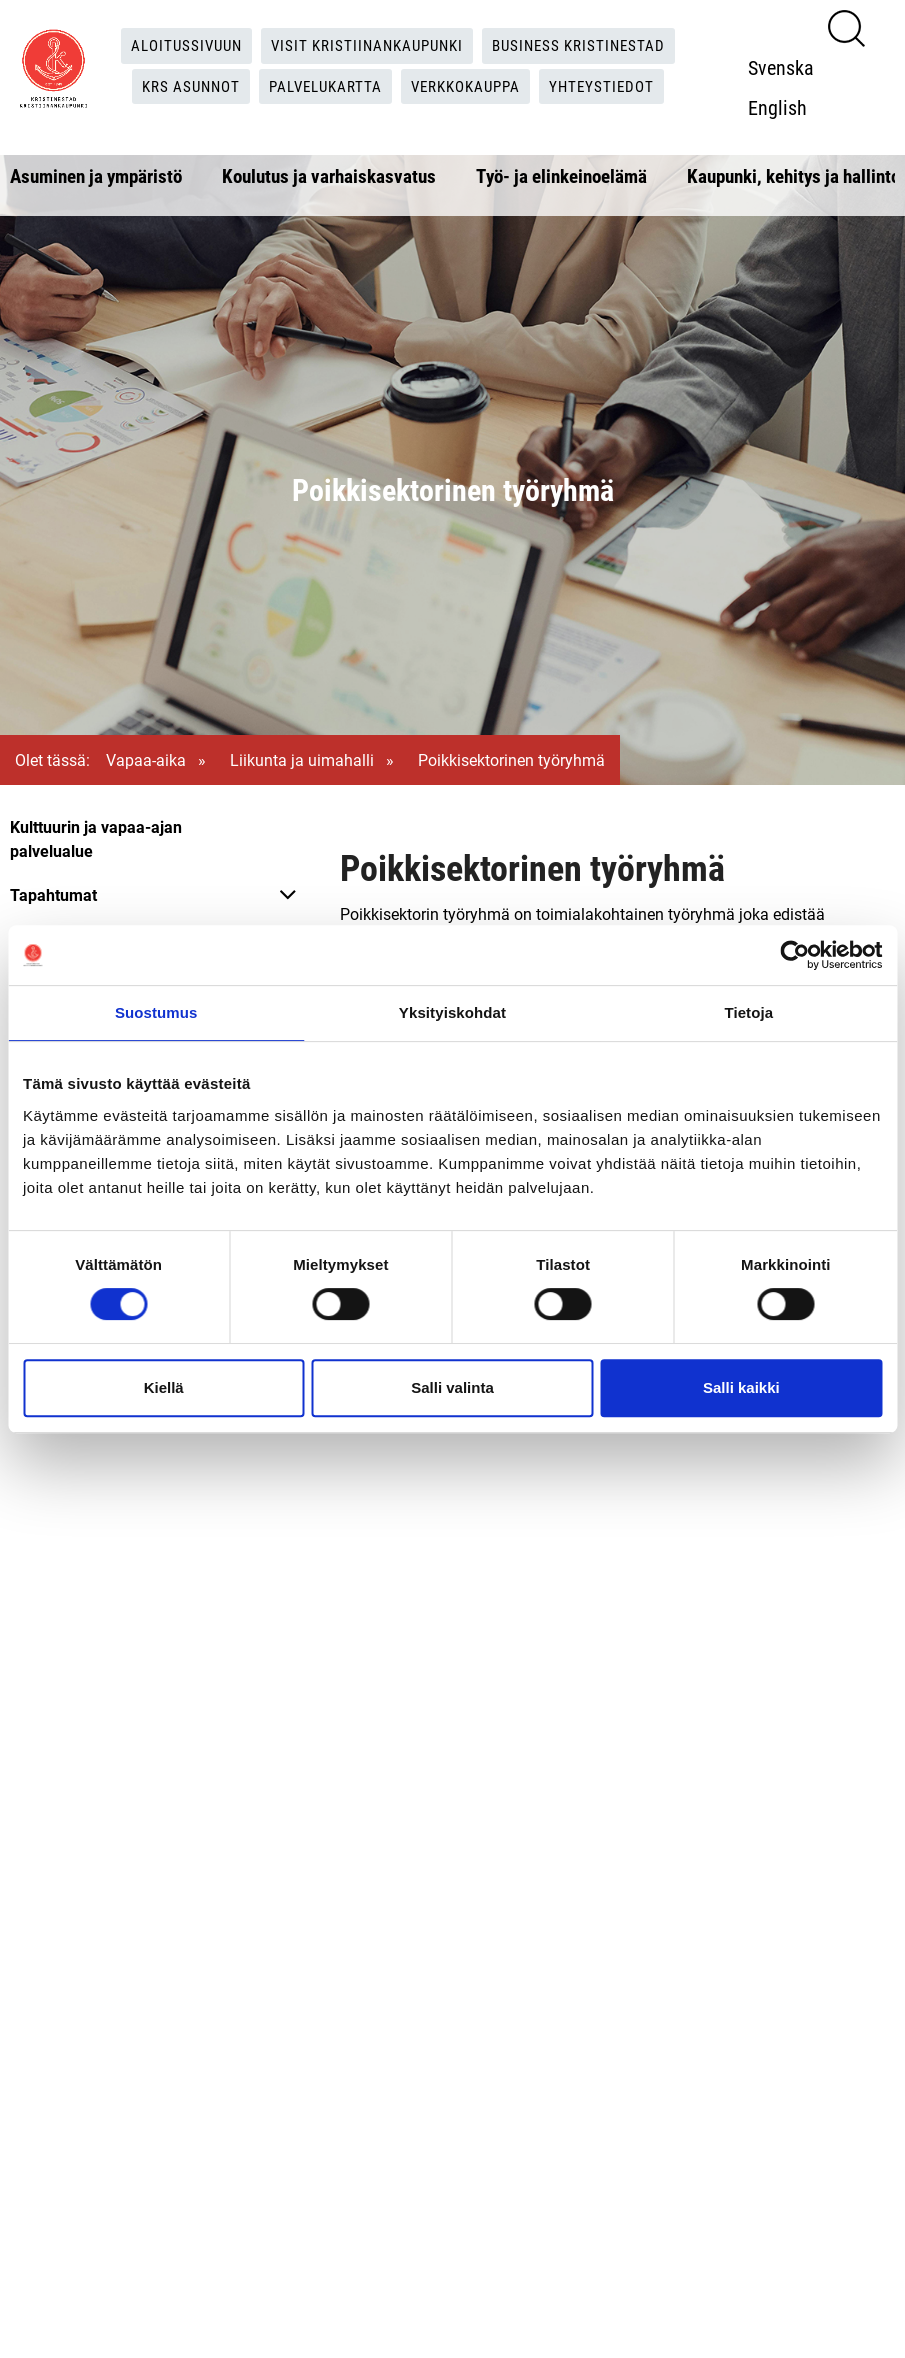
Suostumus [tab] (156, 1012)
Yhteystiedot (614, 86)
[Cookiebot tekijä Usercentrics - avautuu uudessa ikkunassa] (794, 955)
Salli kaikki (741, 1387)
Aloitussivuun (176, 45)
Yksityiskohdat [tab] (452, 1012)
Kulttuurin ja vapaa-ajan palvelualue (96, 838)
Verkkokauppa (471, 86)
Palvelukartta (322, 86)
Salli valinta (452, 1387)
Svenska (786, 67)
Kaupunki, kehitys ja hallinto (793, 175)
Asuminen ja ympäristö (96, 175)
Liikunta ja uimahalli (302, 759)
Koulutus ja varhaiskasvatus (329, 175)
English (782, 107)
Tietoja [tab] (748, 1012)
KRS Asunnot (180, 86)
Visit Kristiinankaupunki (366, 45)
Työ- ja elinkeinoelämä (561, 175)
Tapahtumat (53, 894)
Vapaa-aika (146, 759)
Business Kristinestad (588, 45)
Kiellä (164, 1387)
